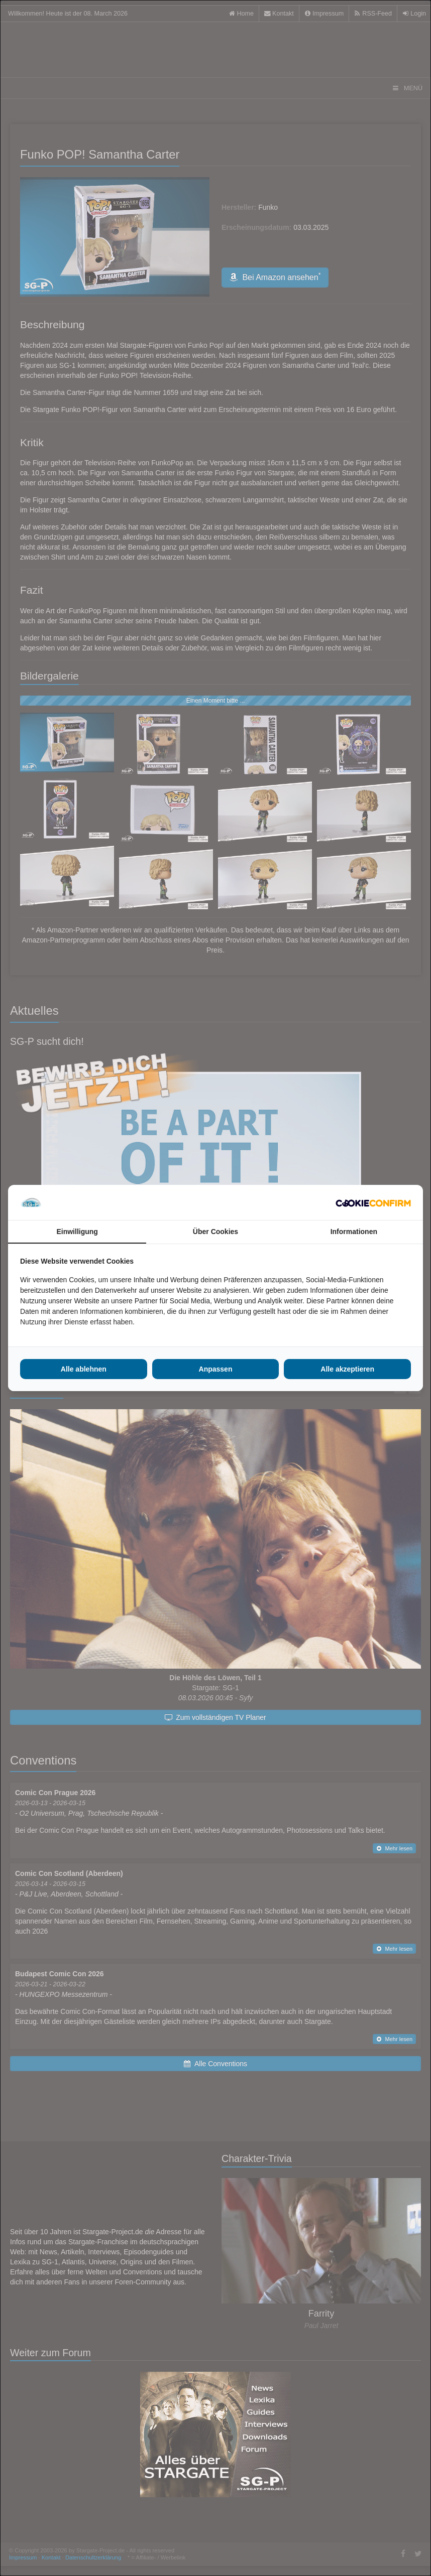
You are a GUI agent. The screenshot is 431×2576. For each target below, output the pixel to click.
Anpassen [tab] (216, 1369)
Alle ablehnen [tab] (83, 1369)
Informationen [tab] (354, 1232)
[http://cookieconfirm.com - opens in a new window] (373, 1202)
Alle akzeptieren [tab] (347, 1369)
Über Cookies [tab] (215, 1232)
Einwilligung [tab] (76, 1232)
